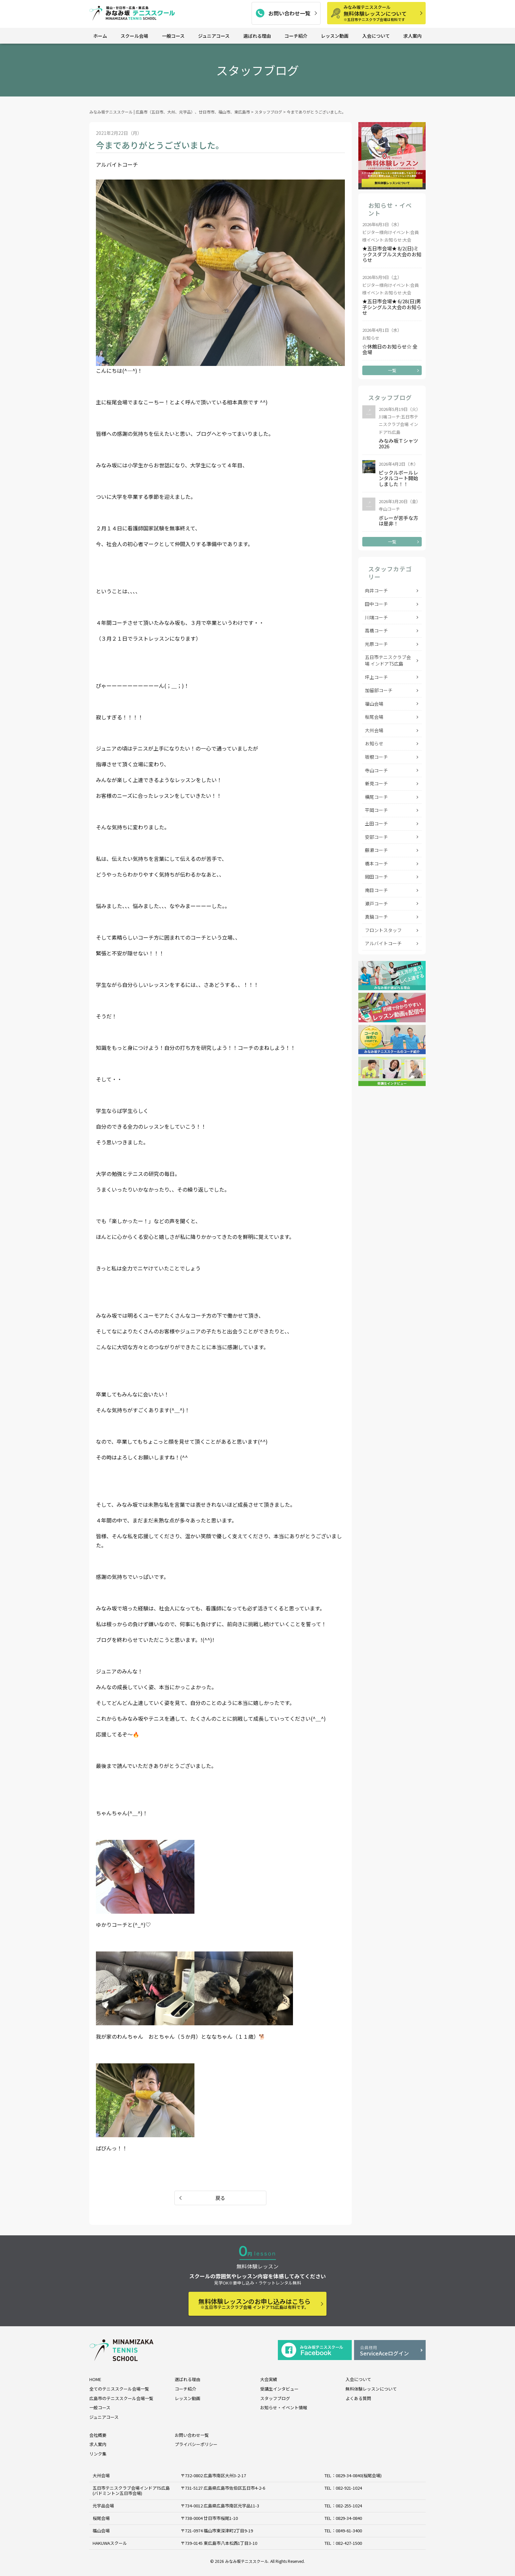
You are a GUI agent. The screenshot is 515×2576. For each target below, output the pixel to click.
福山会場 (374, 703)
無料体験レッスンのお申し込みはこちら (254, 2303)
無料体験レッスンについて (382, 13)
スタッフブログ (275, 2398)
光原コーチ (376, 644)
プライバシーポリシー (196, 2444)
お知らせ (374, 743)
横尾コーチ (376, 797)
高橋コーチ (376, 630)
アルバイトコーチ (383, 943)
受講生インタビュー (279, 2389)
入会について (376, 35)
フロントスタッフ (383, 930)
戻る (220, 2197)
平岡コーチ (376, 810)
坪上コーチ (376, 677)
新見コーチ (376, 783)
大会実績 (268, 2379)
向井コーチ (376, 590)
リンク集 (97, 2454)
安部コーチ (376, 837)
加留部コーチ (378, 690)
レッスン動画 (334, 35)
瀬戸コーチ (376, 903)
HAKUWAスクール (110, 2543)
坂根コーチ (376, 757)
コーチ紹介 (295, 35)
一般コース (173, 35)
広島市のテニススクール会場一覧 (121, 2398)
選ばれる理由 (257, 35)
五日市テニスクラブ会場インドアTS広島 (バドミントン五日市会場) (131, 2491)
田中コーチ (376, 604)
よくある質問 (358, 2398)
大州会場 (374, 730)
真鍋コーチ (376, 916)
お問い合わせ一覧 (289, 13)
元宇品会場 (103, 2505)
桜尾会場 (374, 716)
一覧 (392, 370)
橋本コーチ (376, 863)
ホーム (100, 35)
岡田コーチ (376, 876)
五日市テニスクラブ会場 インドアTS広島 (388, 660)
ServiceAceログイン (390, 2350)
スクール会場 (134, 35)
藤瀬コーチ (376, 850)
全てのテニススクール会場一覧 (119, 2389)
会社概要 (97, 2435)
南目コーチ (376, 890)
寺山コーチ (376, 770)
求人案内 (412, 35)
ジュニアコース (214, 35)
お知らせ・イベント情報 (283, 2407)
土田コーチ (376, 823)
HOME (95, 2379)
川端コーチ (376, 617)
